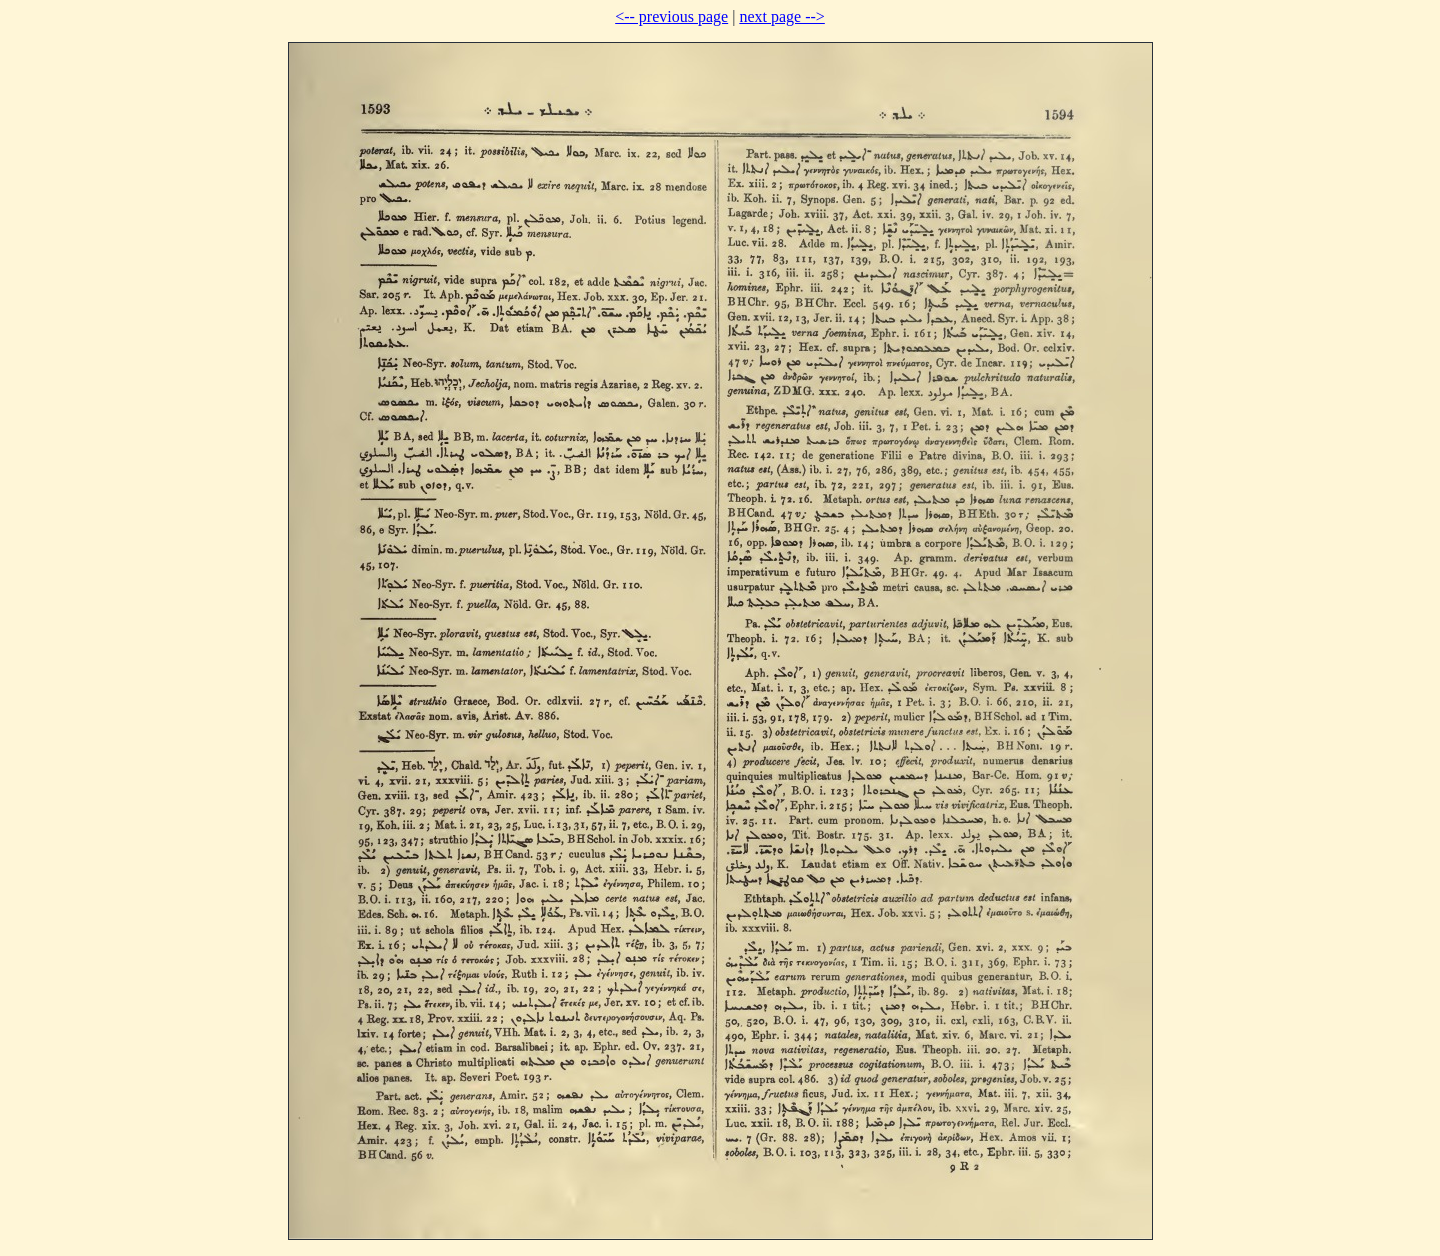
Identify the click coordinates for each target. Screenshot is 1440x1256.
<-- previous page (671, 16)
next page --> (781, 16)
